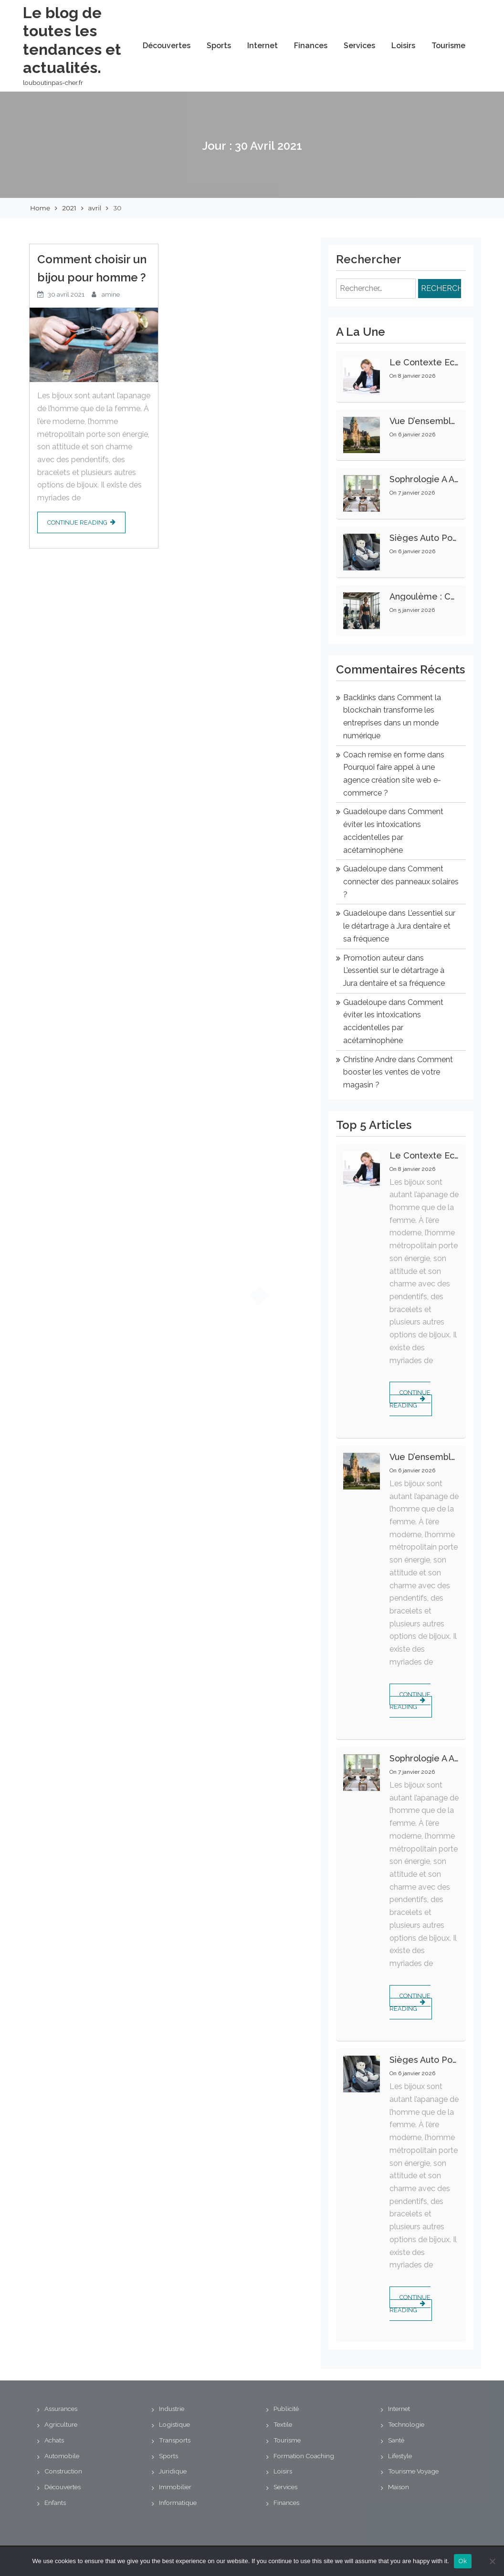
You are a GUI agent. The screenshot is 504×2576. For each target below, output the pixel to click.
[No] (492, 2561)
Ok (463, 2561)
